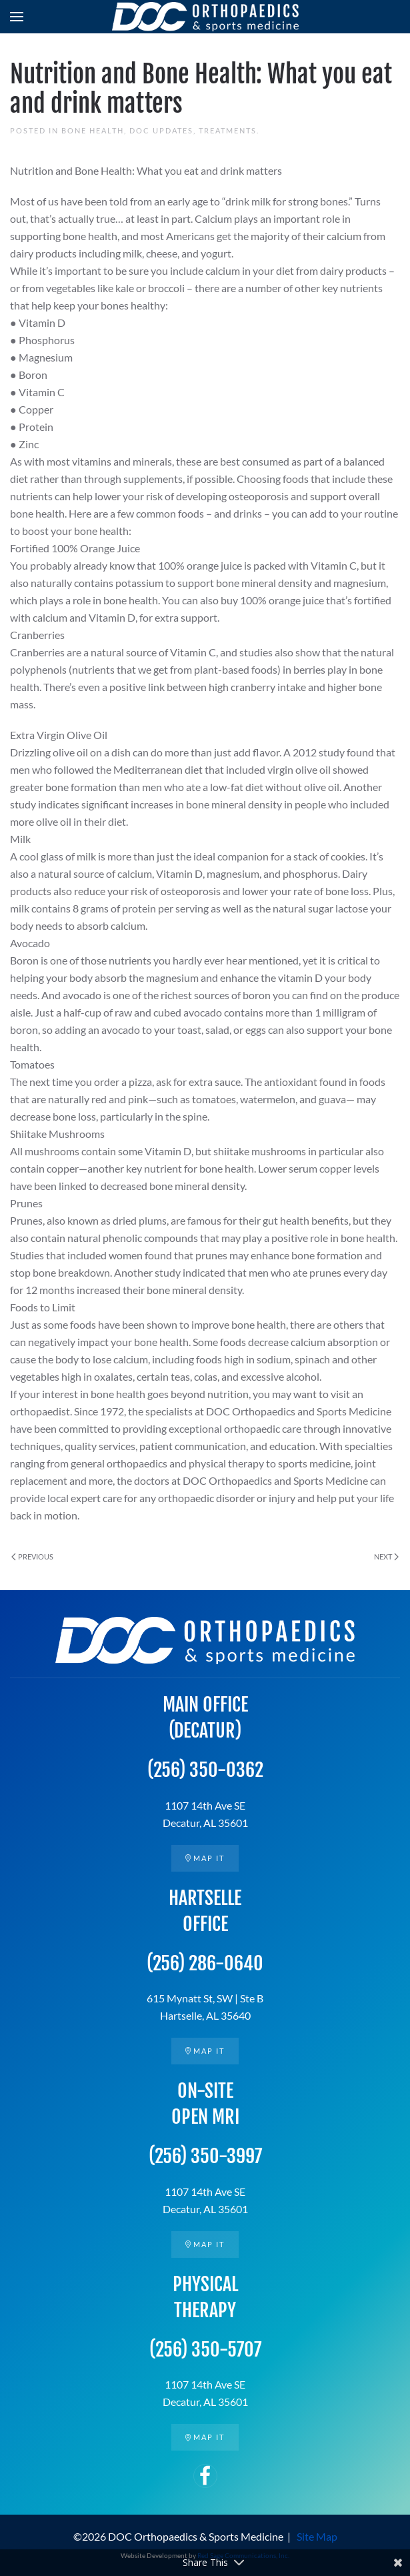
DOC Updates (161, 130)
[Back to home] (205, 16)
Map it (205, 1858)
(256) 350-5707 (205, 2349)
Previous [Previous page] (32, 1556)
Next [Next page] (386, 1556)
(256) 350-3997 (205, 2156)
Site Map (317, 2536)
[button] (16, 16)
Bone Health (92, 130)
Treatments (228, 130)
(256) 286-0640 (205, 1963)
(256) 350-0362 (205, 1770)
